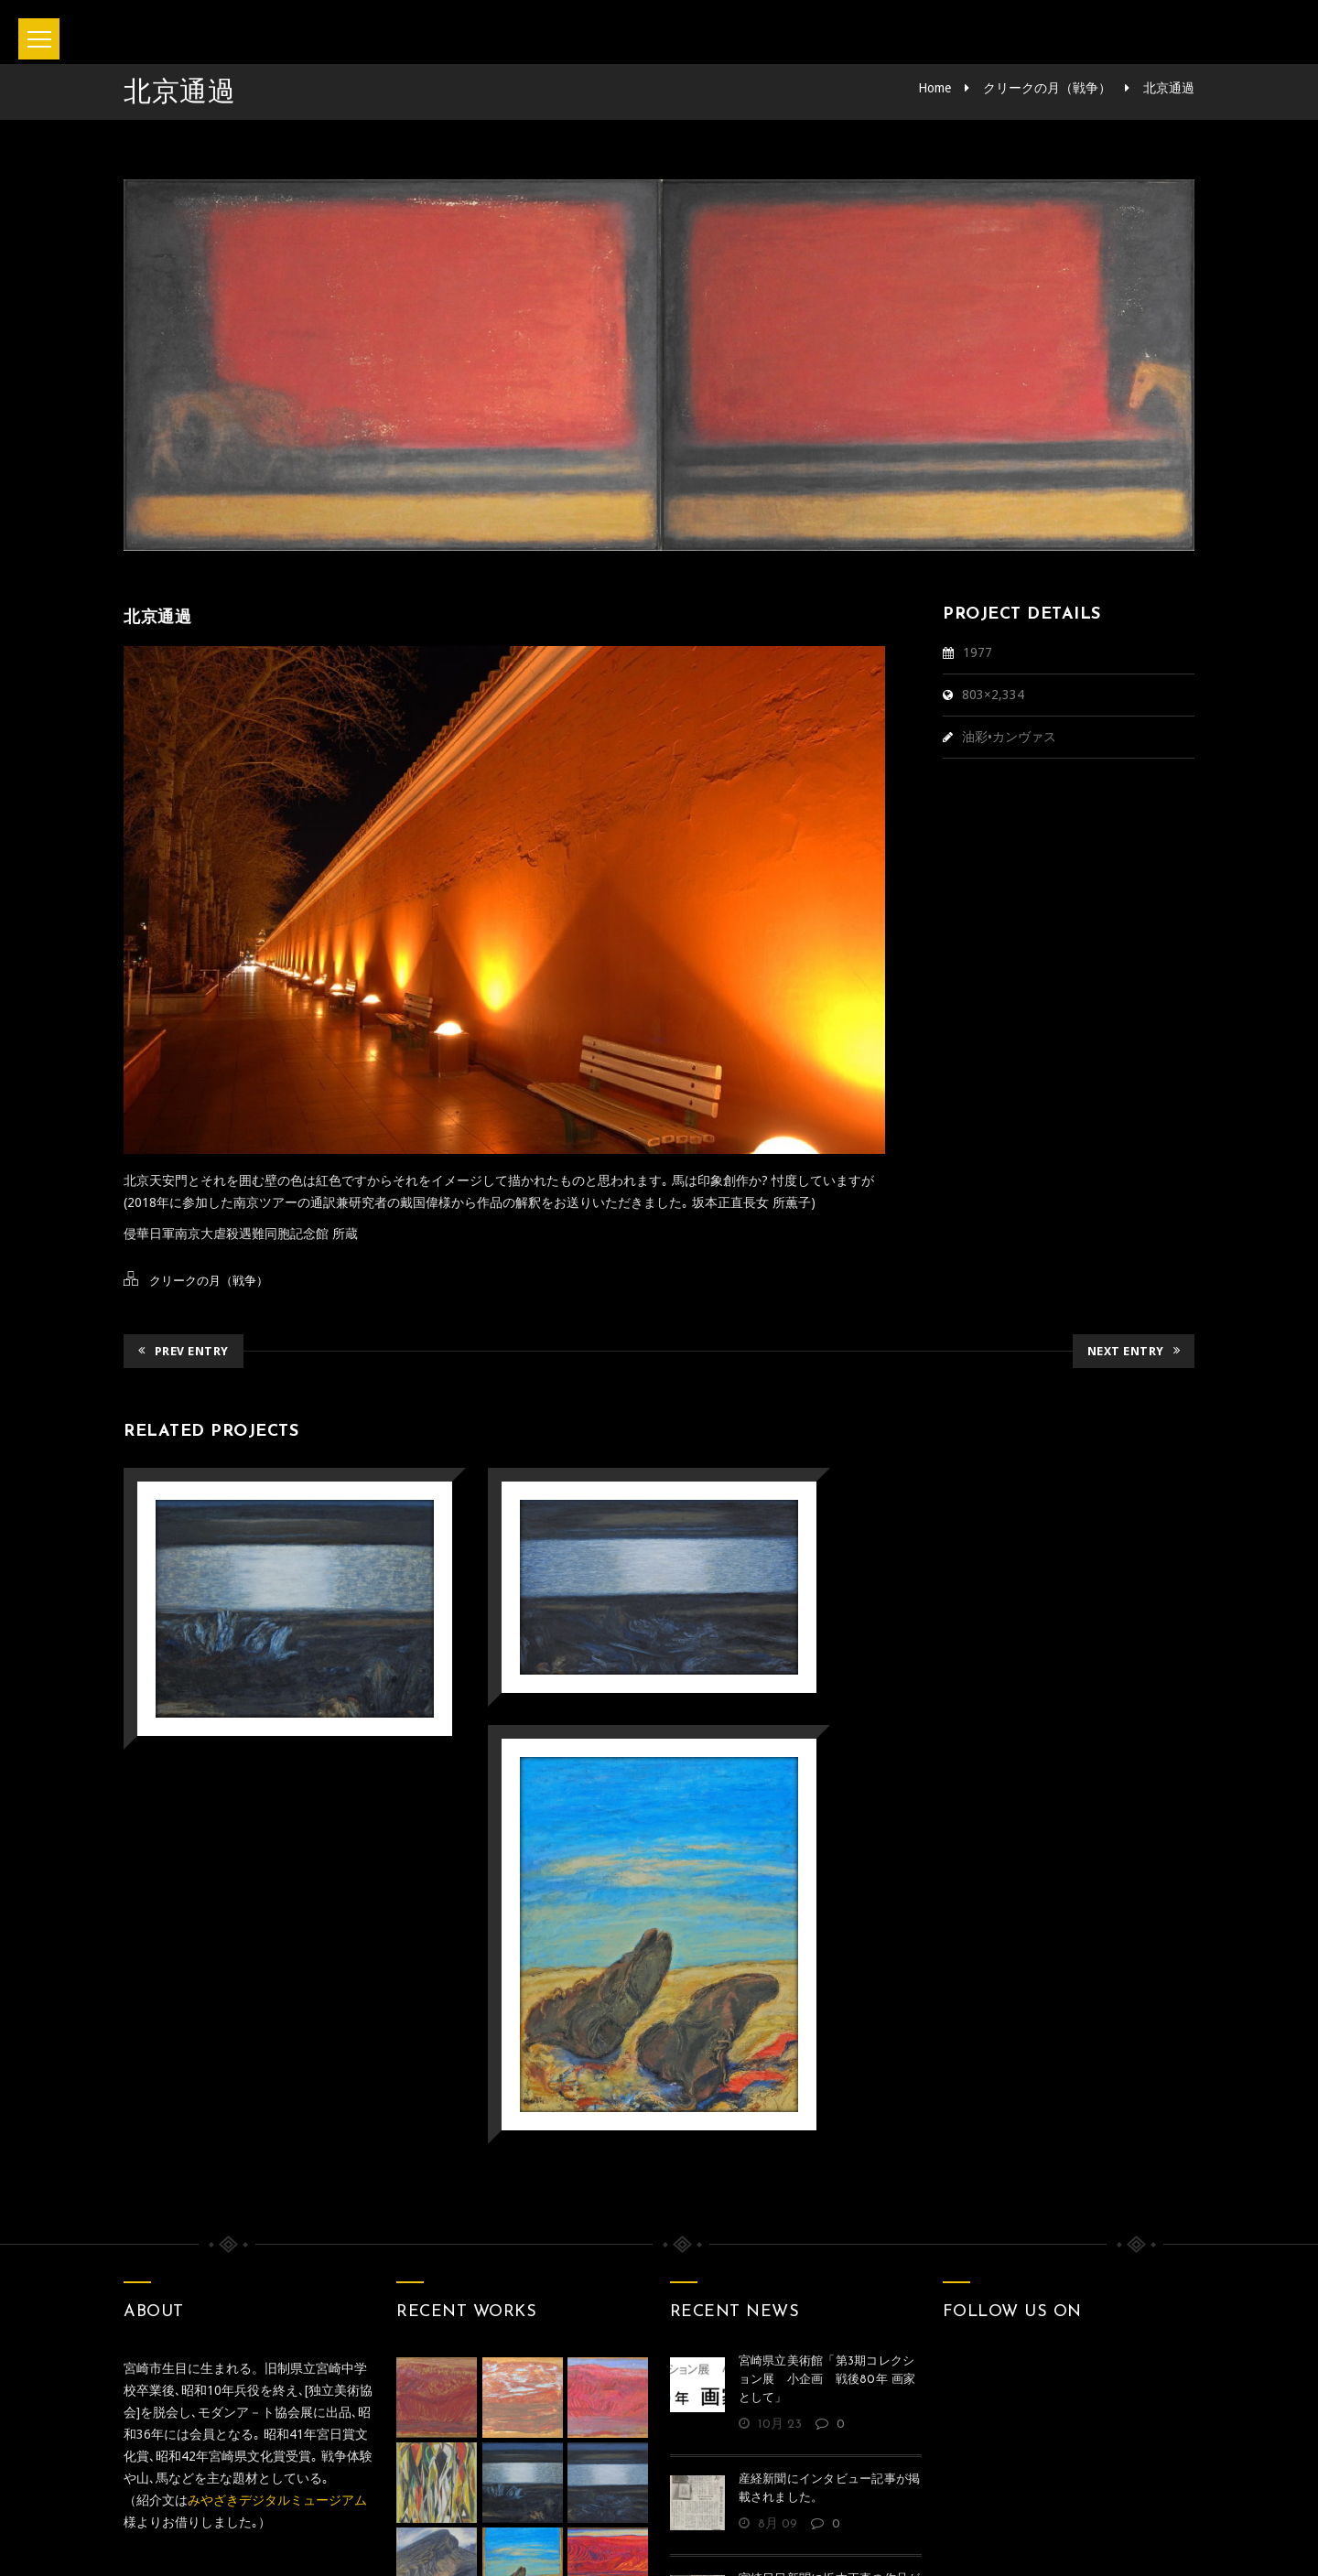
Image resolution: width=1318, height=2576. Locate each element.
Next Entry (1134, 1351)
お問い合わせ (602, 2483)
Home (934, 88)
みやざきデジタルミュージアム (277, 2243)
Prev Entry (183, 1351)
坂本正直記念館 (608, 2537)
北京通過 (1168, 88)
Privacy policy (733, 2483)
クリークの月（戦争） (1047, 88)
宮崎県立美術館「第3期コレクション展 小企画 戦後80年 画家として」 (827, 2122)
